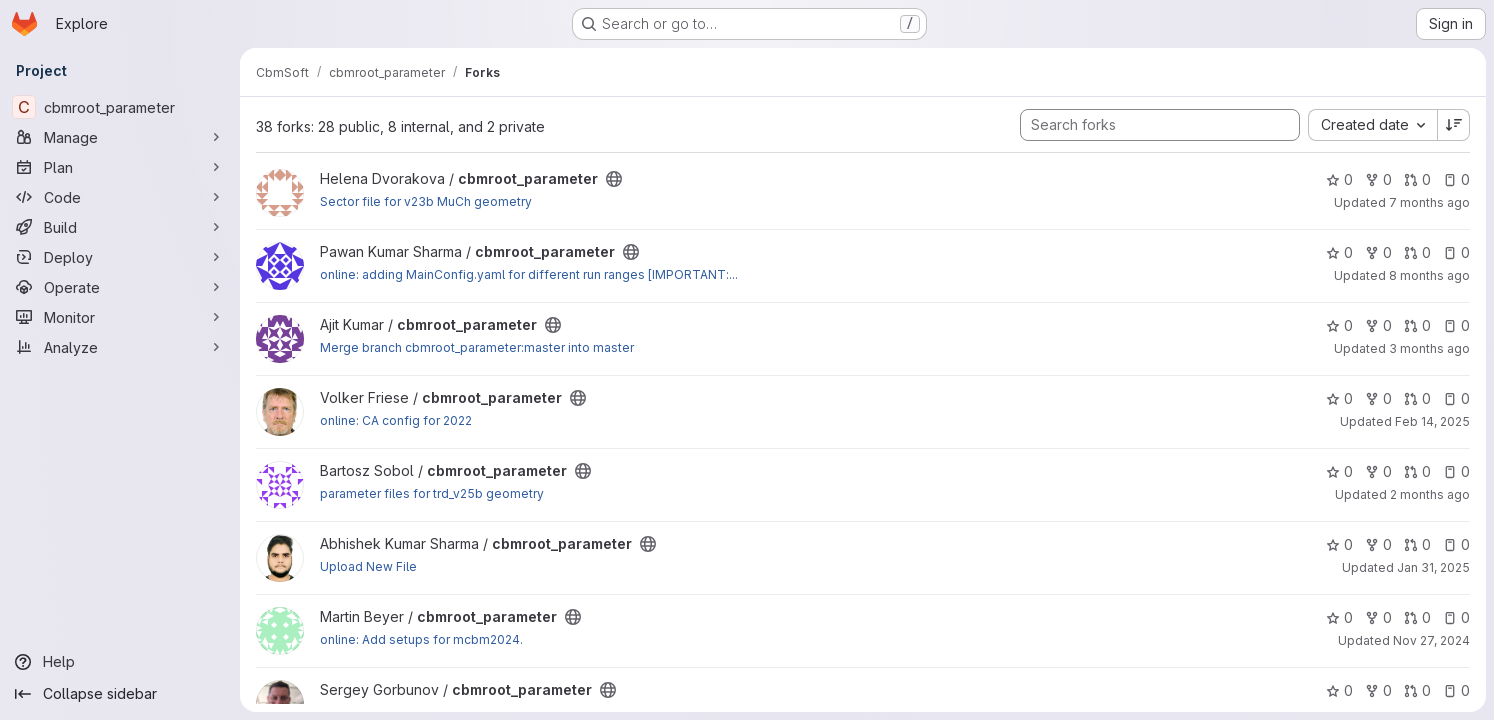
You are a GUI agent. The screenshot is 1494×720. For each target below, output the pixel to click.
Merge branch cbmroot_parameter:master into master (477, 347)
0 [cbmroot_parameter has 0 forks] (1378, 179)
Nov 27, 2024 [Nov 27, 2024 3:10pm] (1431, 640)
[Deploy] (120, 257)
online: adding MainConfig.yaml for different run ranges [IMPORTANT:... (529, 274)
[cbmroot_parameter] (120, 107)
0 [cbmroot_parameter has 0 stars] (1339, 179)
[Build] (120, 227)
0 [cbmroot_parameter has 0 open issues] (1456, 179)
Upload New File (368, 566)
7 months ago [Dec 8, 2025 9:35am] (1429, 202)
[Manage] (120, 137)
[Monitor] (120, 317)
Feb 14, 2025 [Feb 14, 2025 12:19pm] (1432, 421)
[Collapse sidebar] (120, 694)
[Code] (120, 197)
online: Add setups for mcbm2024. (421, 639)
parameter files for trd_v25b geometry (432, 493)
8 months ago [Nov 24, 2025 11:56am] (1429, 275)
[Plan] (120, 167)
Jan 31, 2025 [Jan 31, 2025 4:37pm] (1433, 567)
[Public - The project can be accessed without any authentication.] (614, 179)
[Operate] (120, 287)
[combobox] (1372, 125)
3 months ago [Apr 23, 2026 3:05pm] (1429, 348)
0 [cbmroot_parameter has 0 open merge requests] (1417, 179)
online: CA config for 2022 (396, 420)
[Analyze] (120, 347)
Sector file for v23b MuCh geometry (426, 201)
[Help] (120, 662)
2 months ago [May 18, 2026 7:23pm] (1430, 494)
